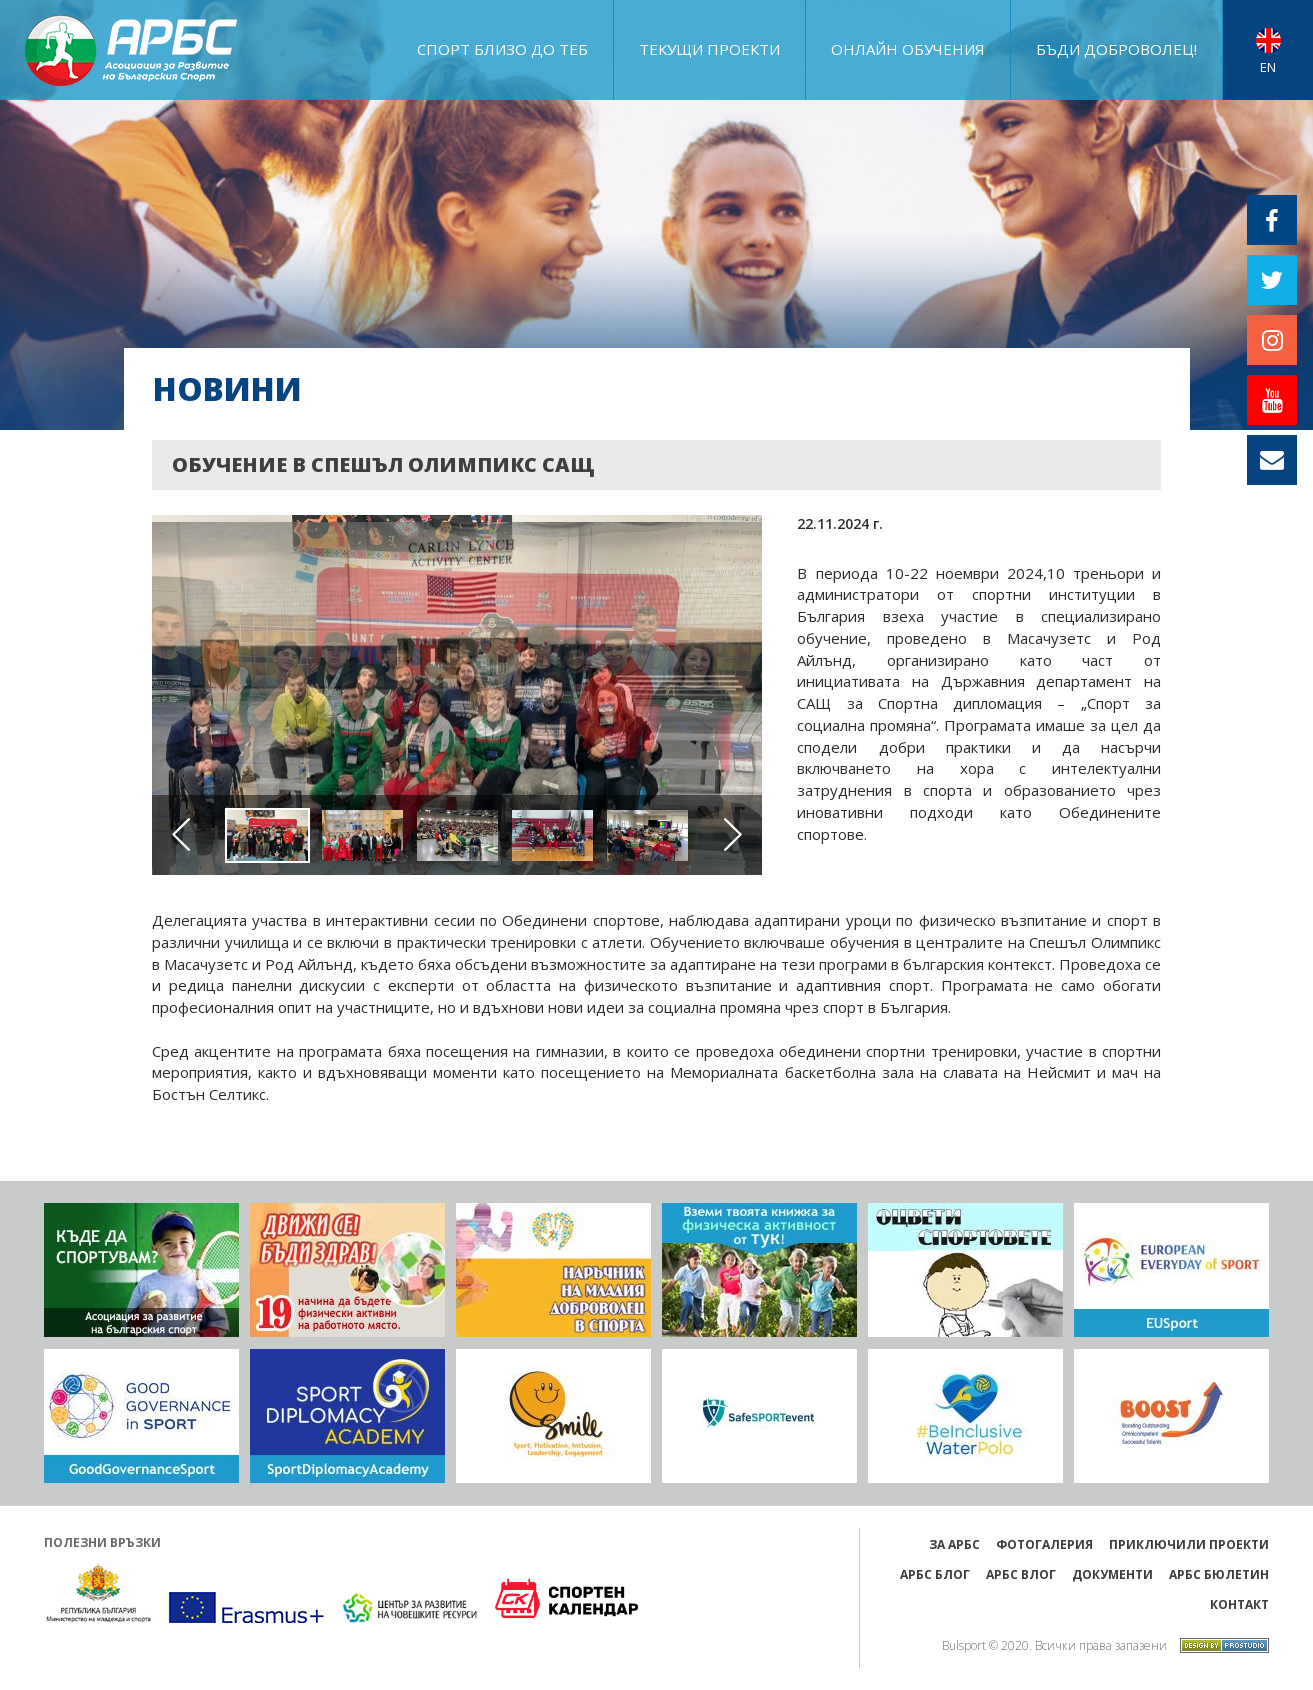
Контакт (1239, 1604)
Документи (1112, 1574)
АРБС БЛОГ (935, 1574)
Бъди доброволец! (1116, 49)
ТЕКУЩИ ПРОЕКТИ (709, 49)
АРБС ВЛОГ (1021, 1574)
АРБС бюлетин (1219, 1574)
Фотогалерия (1044, 1544)
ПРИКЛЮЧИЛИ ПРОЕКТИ (1189, 1544)
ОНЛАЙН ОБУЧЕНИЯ (908, 49)
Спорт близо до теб (502, 49)
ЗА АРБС (954, 1544)
